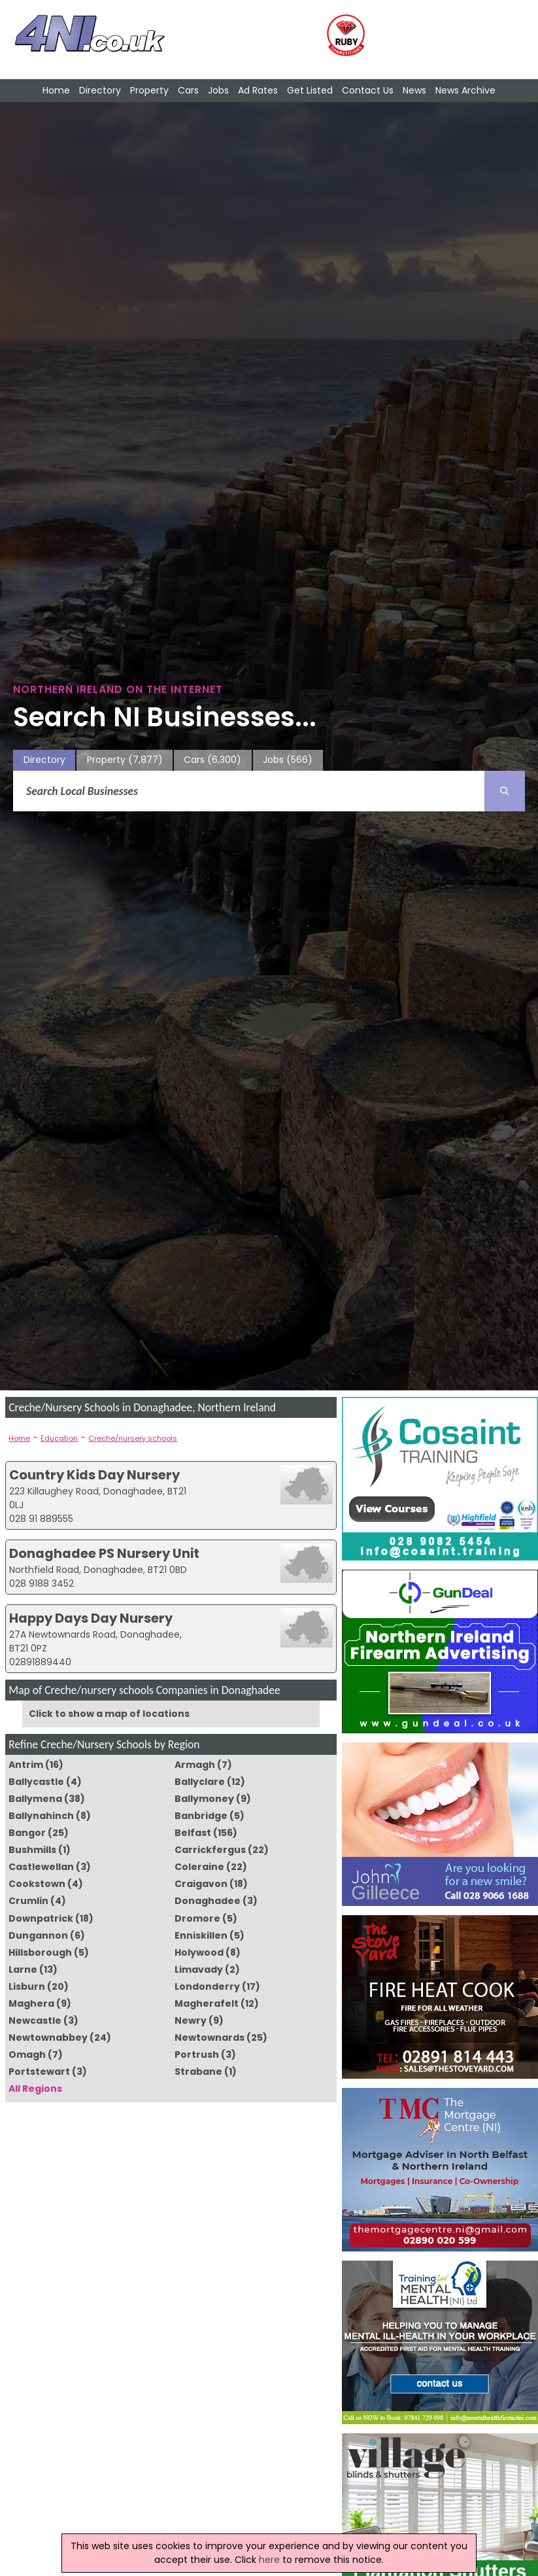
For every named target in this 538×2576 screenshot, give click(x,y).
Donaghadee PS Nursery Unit (104, 1553)
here (269, 2559)
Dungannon (38, 1935)
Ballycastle (36, 1781)
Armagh (195, 1764)
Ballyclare (200, 1781)
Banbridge (201, 1815)
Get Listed (310, 90)
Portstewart (39, 2071)
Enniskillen (201, 1935)
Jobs (218, 90)
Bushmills (32, 1849)
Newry (191, 2020)
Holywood (199, 1952)
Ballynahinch (41, 1815)
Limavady (199, 1969)
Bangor (27, 1832)
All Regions (35, 2088)
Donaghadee (208, 1900)
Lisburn (26, 1986)
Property (149, 90)
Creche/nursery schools (132, 1438)
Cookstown (36, 1883)
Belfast (193, 1832)
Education (59, 1438)
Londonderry (207, 1986)
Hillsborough (40, 1952)
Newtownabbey (48, 2037)
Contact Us (368, 90)
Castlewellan (41, 1866)
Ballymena (35, 1798)
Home (56, 90)
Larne (22, 1969)
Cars (188, 90)
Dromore (197, 1918)
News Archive (465, 90)
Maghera (31, 2003)
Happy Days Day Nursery (91, 1618)
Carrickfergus (210, 1849)
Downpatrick (40, 1918)
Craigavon (201, 1883)
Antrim (25, 1764)
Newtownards (209, 2037)
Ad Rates (258, 90)
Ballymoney (204, 1798)
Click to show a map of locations (109, 1713)
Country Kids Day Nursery (94, 1475)
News (414, 90)
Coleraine (199, 1866)
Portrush (197, 2054)
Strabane (198, 2071)
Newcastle (34, 2020)
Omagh (27, 2054)
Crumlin (28, 1900)
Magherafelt (207, 2003)
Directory (100, 90)
